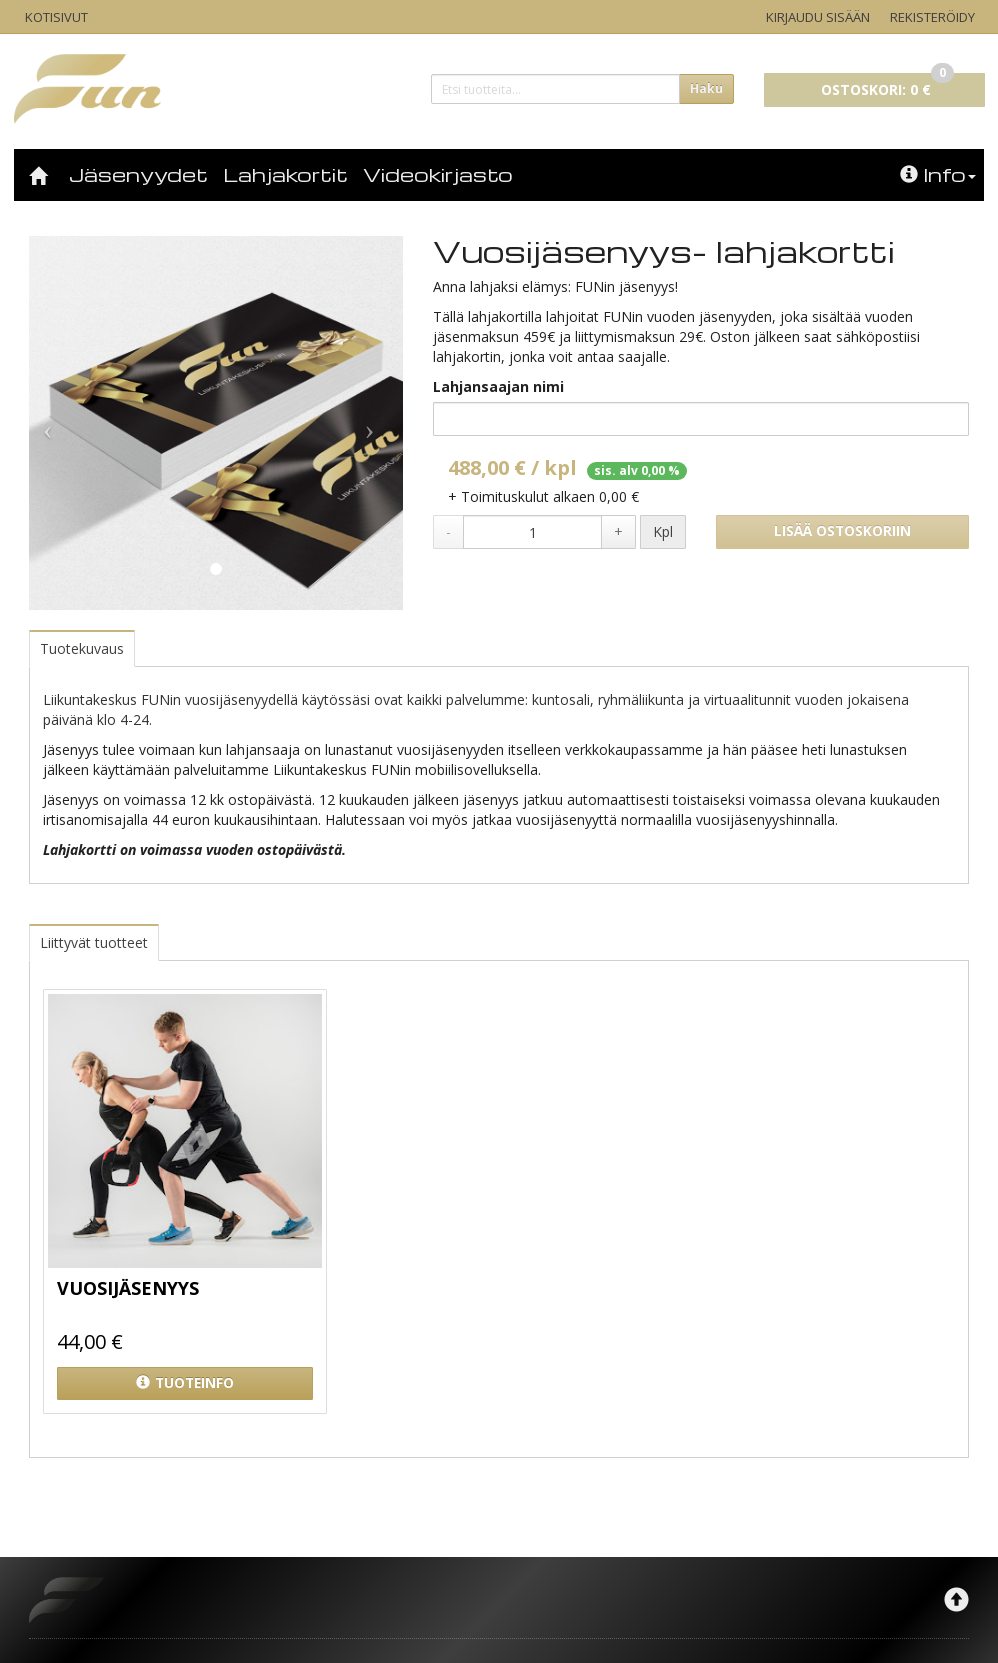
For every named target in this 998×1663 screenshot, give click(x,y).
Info (938, 174)
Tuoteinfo (185, 1383)
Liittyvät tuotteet (94, 942)
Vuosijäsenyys (128, 1288)
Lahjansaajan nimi (498, 386)
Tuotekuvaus (82, 648)
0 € (887, 86)
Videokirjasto (438, 174)
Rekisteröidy (932, 17)
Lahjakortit (285, 174)
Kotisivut (56, 17)
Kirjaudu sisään (818, 17)
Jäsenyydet (138, 174)
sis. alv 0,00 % (637, 470)
